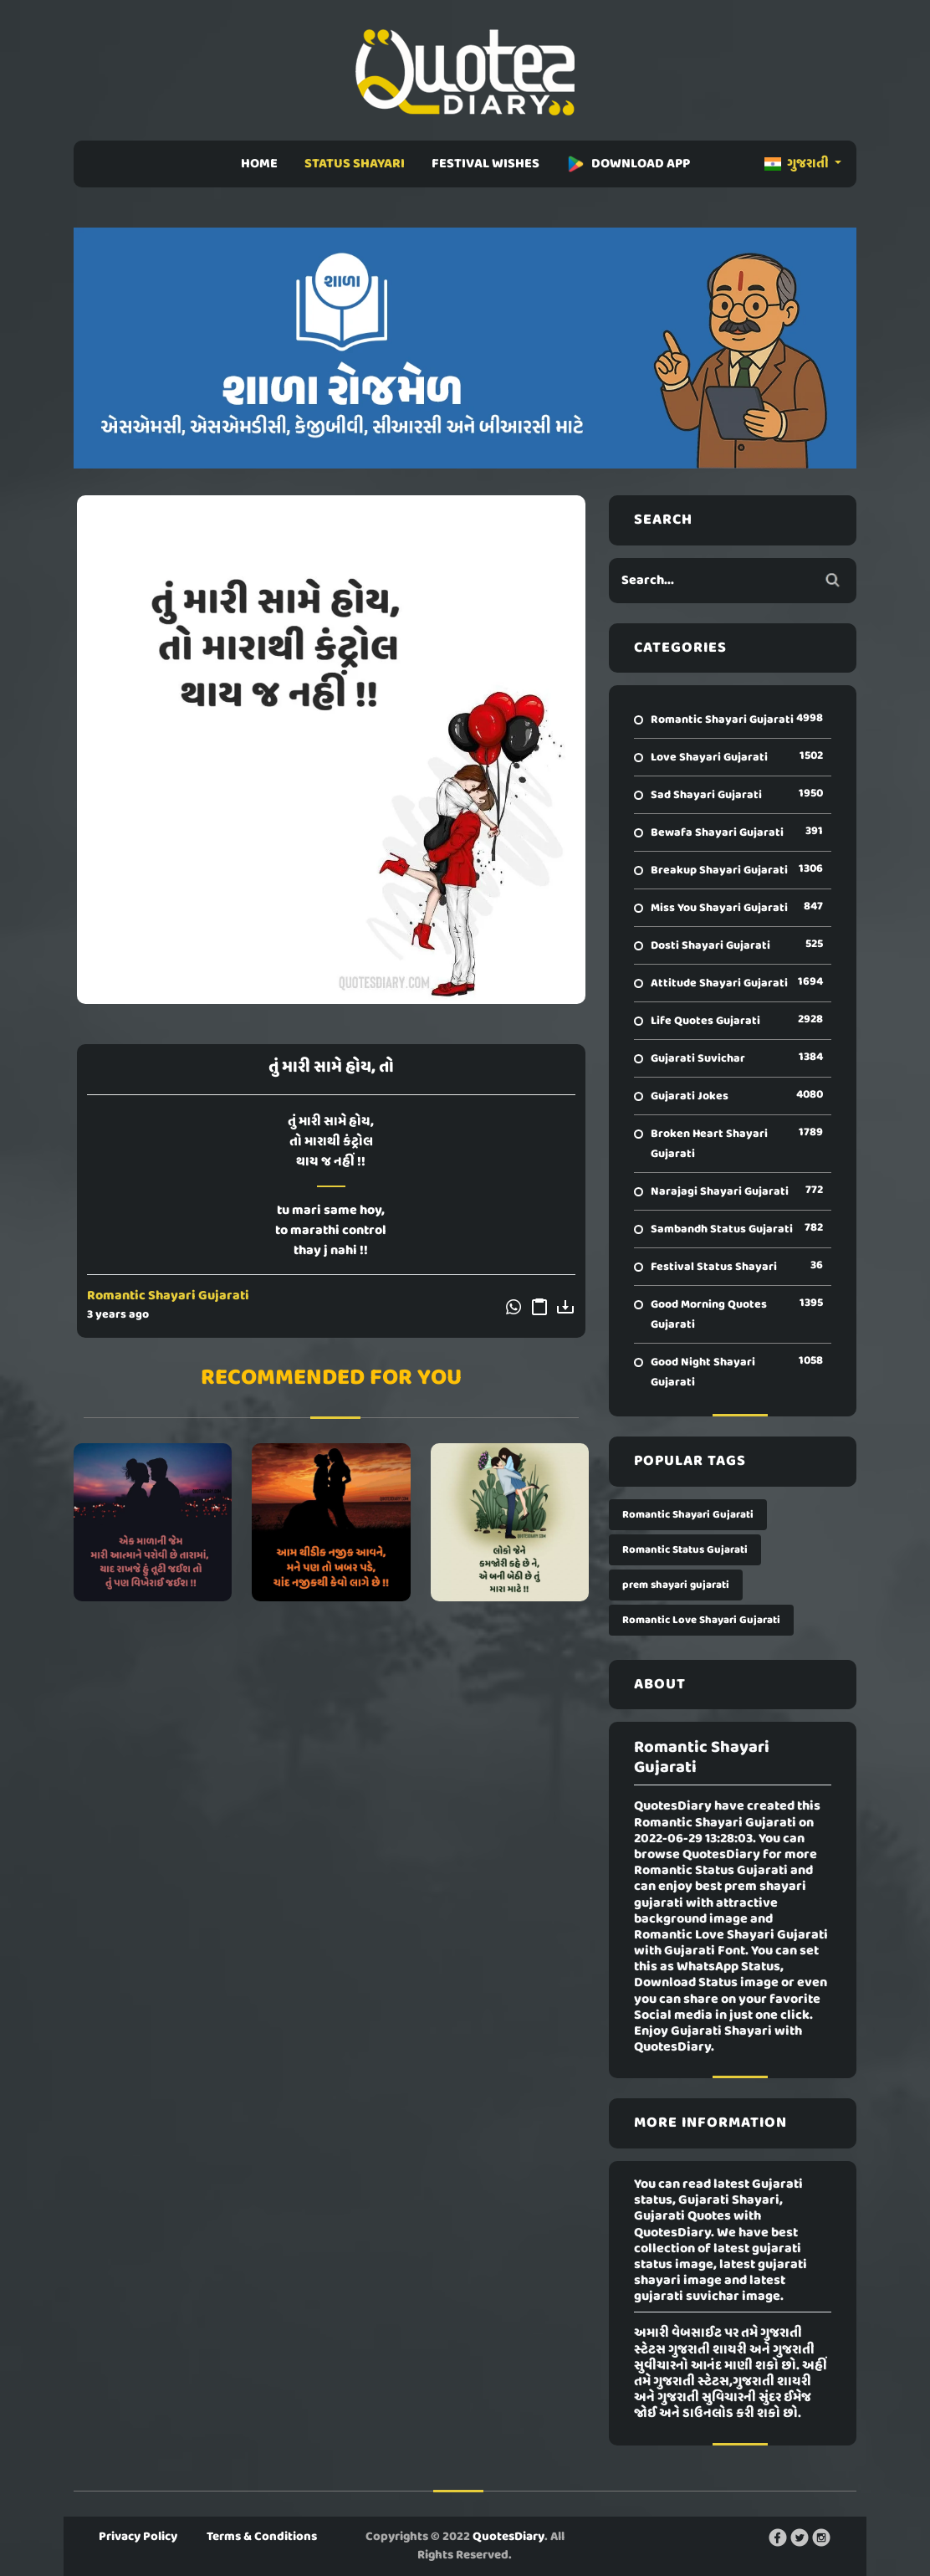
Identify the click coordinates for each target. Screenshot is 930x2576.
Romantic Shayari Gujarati (168, 1296)
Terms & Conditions (262, 2537)
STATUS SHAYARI (354, 164)
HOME (259, 164)
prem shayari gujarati (675, 1585)
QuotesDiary (508, 2537)
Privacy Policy (138, 2537)
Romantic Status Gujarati (685, 1550)
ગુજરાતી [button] (797, 164)
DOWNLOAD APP (628, 164)
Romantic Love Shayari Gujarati (701, 1620)
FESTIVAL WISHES (485, 164)
